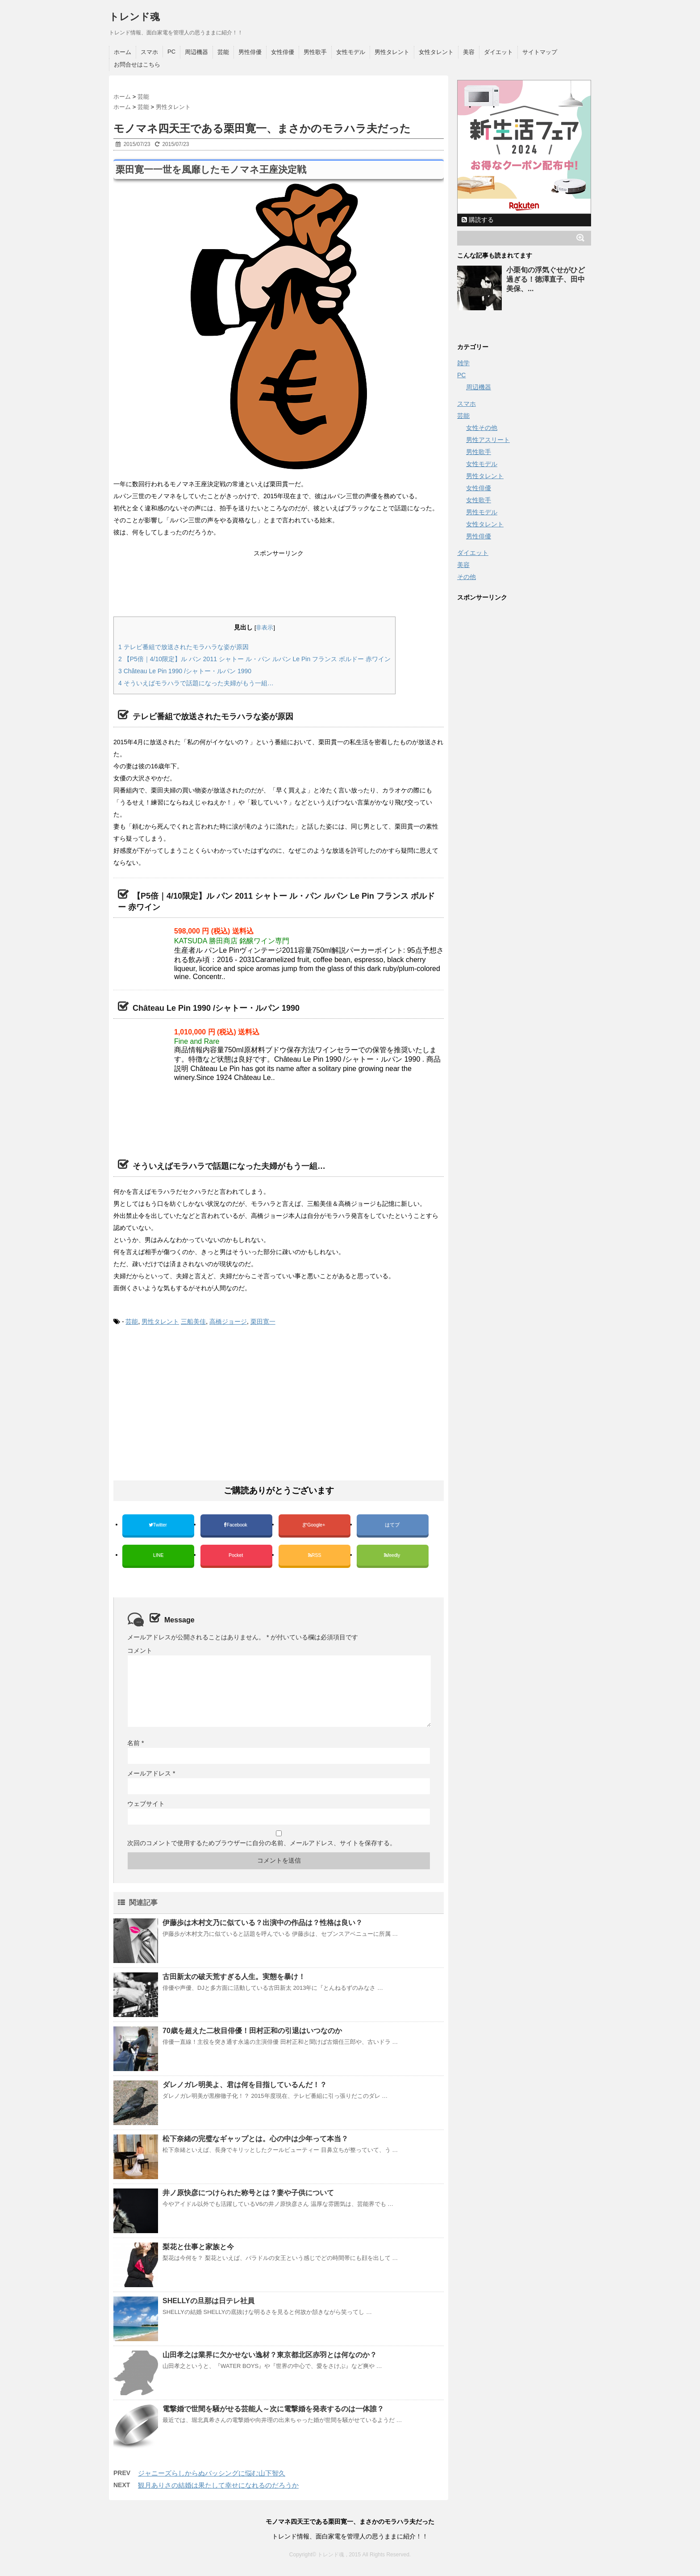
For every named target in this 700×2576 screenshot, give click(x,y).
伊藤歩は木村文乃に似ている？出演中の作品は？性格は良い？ (262, 1922)
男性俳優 (250, 52)
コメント (139, 1650)
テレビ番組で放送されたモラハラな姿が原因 (183, 646)
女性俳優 (282, 52)
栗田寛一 (262, 1321)
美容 (469, 52)
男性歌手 (315, 52)
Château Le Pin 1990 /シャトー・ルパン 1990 (184, 671)
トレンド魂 (134, 16)
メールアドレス (151, 1773)
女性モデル (350, 52)
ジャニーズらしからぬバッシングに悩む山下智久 (211, 2473)
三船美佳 (193, 1321)
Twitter (158, 1525)
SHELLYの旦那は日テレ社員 (208, 2301)
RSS (314, 1555)
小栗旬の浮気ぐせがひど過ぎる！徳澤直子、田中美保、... (545, 279)
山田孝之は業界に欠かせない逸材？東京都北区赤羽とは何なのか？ (269, 2355)
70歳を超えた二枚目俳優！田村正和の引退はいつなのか (252, 2030)
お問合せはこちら (137, 64)
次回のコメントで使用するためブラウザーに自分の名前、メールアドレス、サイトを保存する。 (261, 1843)
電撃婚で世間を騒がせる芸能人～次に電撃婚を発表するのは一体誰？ (273, 2409)
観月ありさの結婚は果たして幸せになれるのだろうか (218, 2485)
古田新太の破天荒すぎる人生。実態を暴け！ (233, 1976)
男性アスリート (488, 439)
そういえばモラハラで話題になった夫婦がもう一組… (196, 683)
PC (171, 51)
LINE (158, 1555)
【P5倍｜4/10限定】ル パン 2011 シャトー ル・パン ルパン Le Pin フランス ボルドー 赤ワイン (254, 659)
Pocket (236, 1555)
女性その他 (481, 427)
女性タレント (436, 52)
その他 (466, 576)
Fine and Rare (196, 1041)
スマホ (149, 52)
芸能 (223, 52)
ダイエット (498, 52)
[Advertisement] (275, 87)
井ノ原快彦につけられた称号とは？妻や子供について (248, 2193)
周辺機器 (196, 52)
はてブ (393, 1524)
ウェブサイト (146, 1803)
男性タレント (392, 52)
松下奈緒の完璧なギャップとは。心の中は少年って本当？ (255, 2138)
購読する (478, 219)
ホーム (122, 52)
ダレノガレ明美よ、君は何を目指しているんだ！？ (244, 2084)
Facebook (236, 1525)
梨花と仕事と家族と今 (198, 2247)
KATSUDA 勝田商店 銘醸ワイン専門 (231, 941)
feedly (392, 1555)
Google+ (314, 1525)
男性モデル (481, 512)
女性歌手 (478, 500)
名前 (135, 1743)
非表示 (264, 628)
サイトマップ (539, 52)
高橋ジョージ (228, 1321)
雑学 (463, 363)
